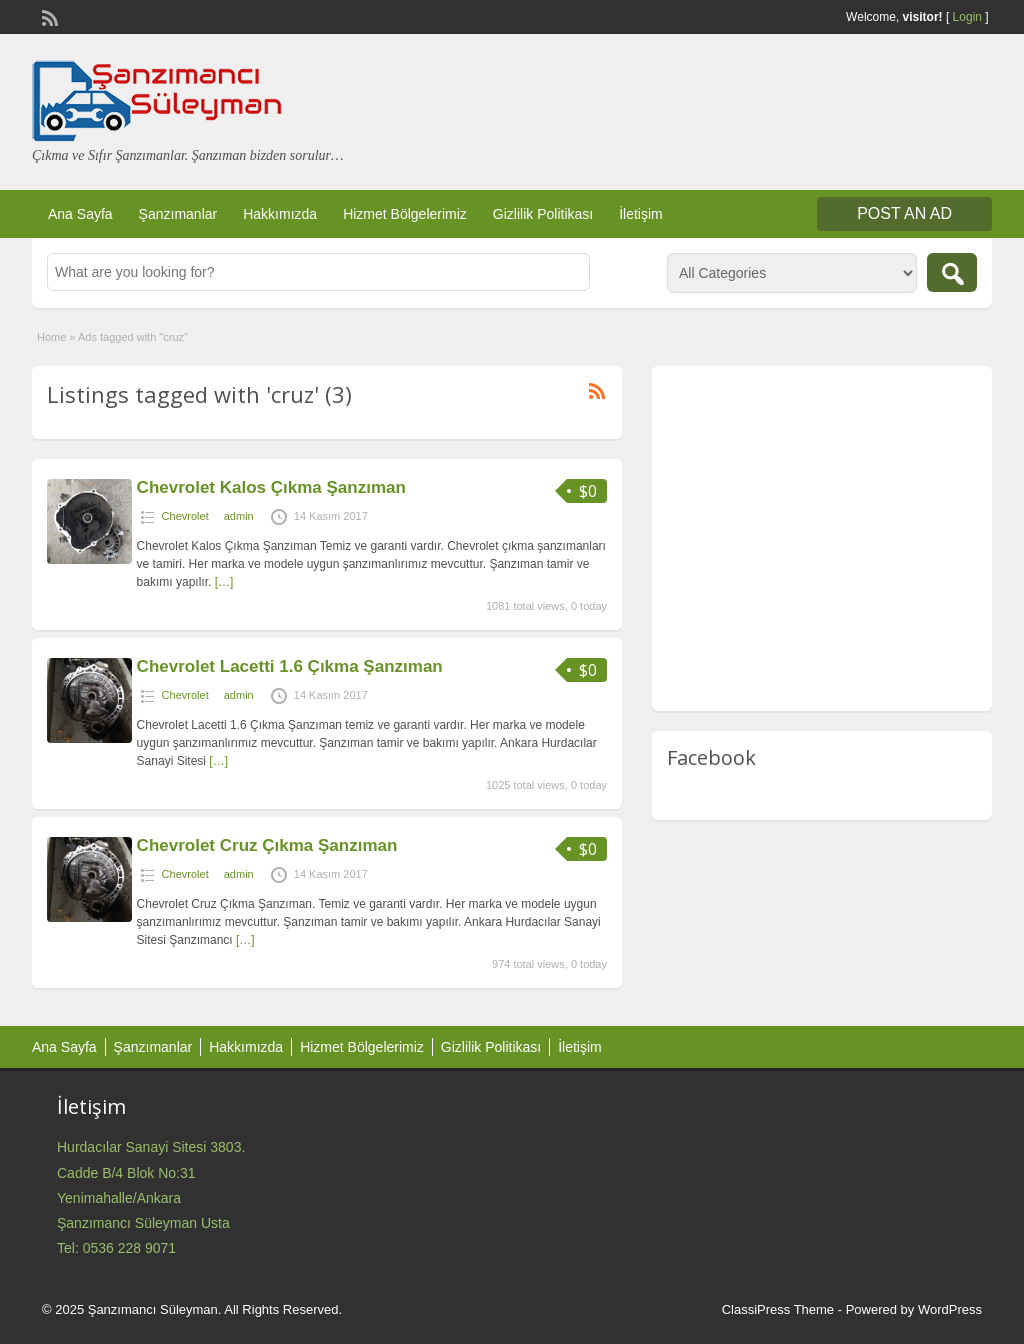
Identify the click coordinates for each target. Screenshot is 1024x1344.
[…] (224, 582)
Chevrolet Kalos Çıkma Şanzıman (271, 487)
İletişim (641, 214)
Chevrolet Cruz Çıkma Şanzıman (267, 845)
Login (967, 17)
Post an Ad (904, 213)
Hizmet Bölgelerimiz (405, 214)
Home (51, 337)
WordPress (950, 1309)
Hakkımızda (280, 214)
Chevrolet (185, 516)
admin (239, 516)
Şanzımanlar (178, 214)
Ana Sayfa (80, 214)
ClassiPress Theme (778, 1309)
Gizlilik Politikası (543, 214)
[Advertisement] (822, 542)
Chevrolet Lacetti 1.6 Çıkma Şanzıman (290, 666)
